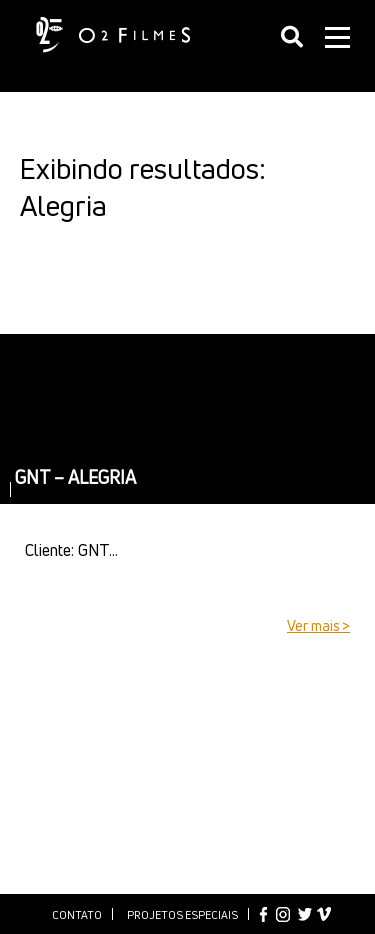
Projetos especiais (182, 914)
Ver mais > (318, 625)
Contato (77, 914)
